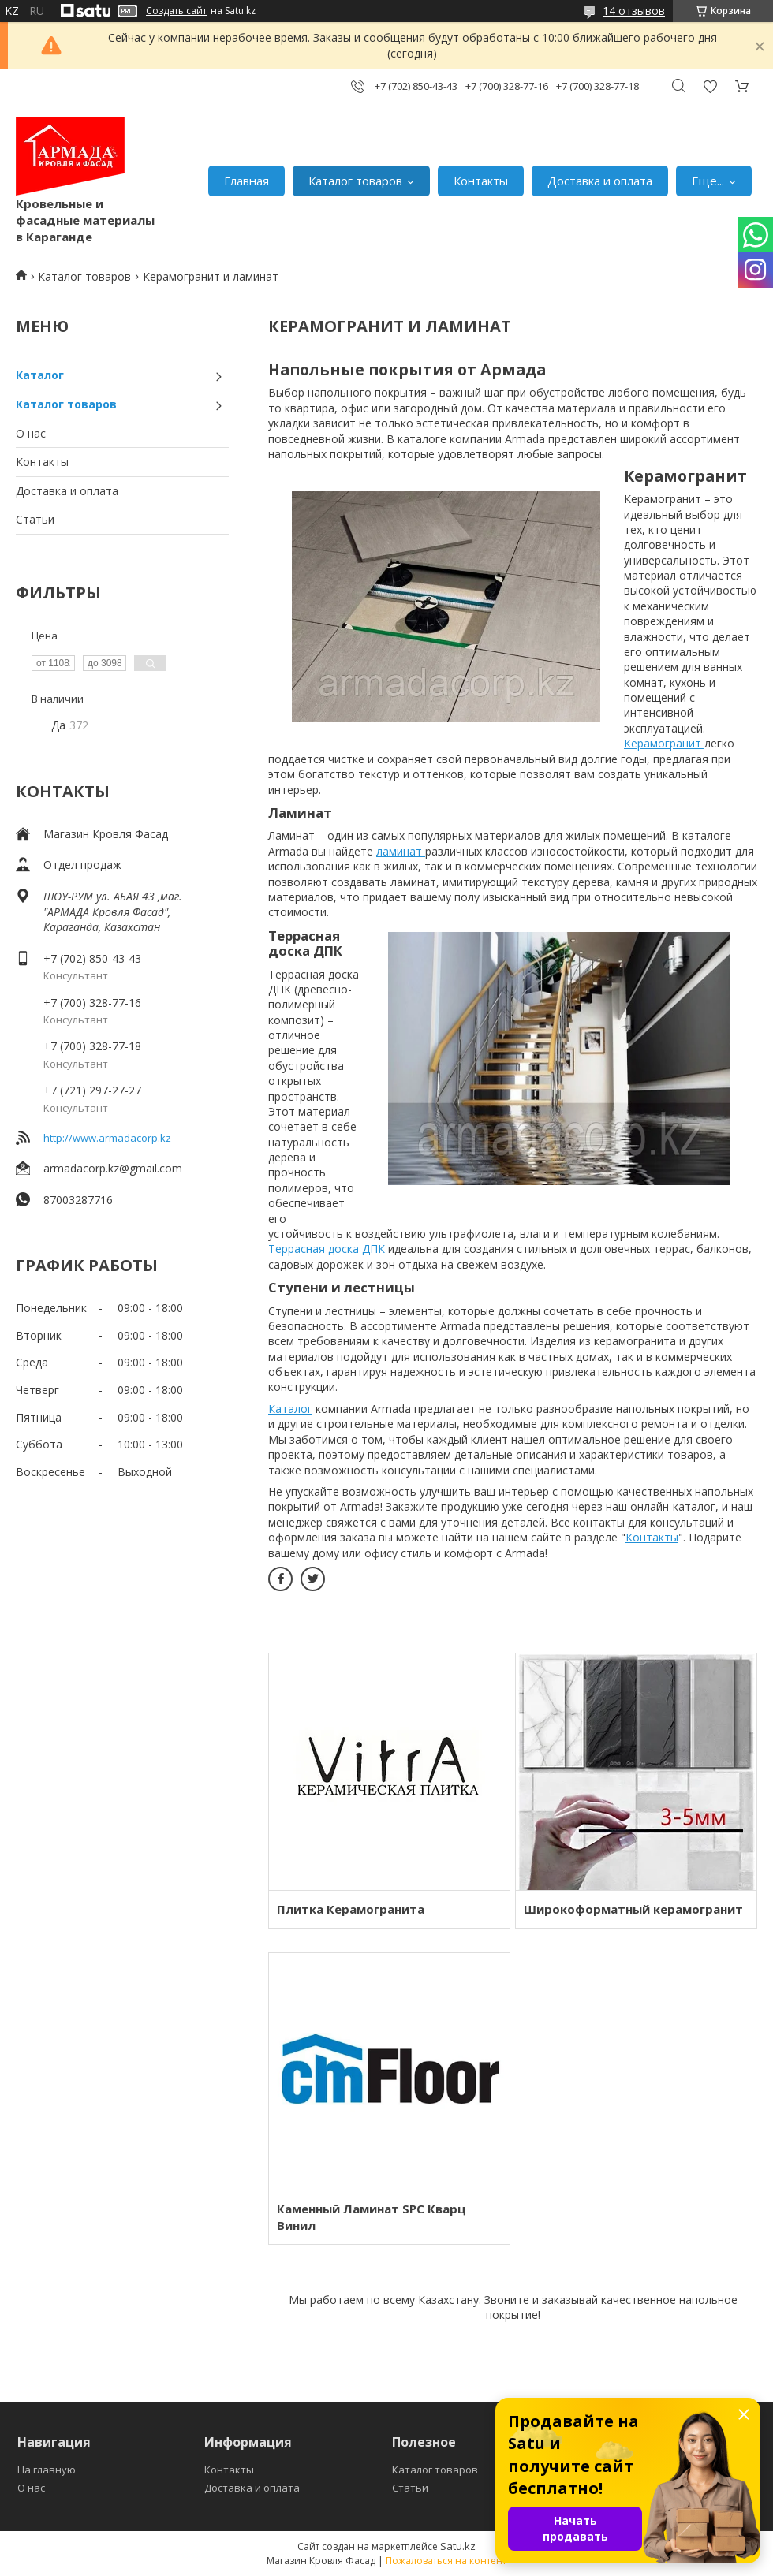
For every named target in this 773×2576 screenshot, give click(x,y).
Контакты (481, 180)
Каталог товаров (355, 180)
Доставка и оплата (599, 180)
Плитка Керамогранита (350, 1909)
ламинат (400, 851)
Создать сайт (176, 11)
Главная (246, 180)
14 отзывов (634, 10)
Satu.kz (458, 2546)
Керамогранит (664, 743)
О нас (31, 433)
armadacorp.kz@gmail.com (112, 1168)
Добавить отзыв (710, 86)
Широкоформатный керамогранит (633, 1909)
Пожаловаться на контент (446, 2560)
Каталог (40, 374)
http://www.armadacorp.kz (107, 1138)
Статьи (35, 519)
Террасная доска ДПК (326, 1248)
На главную (46, 2469)
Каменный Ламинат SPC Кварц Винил (371, 2217)
